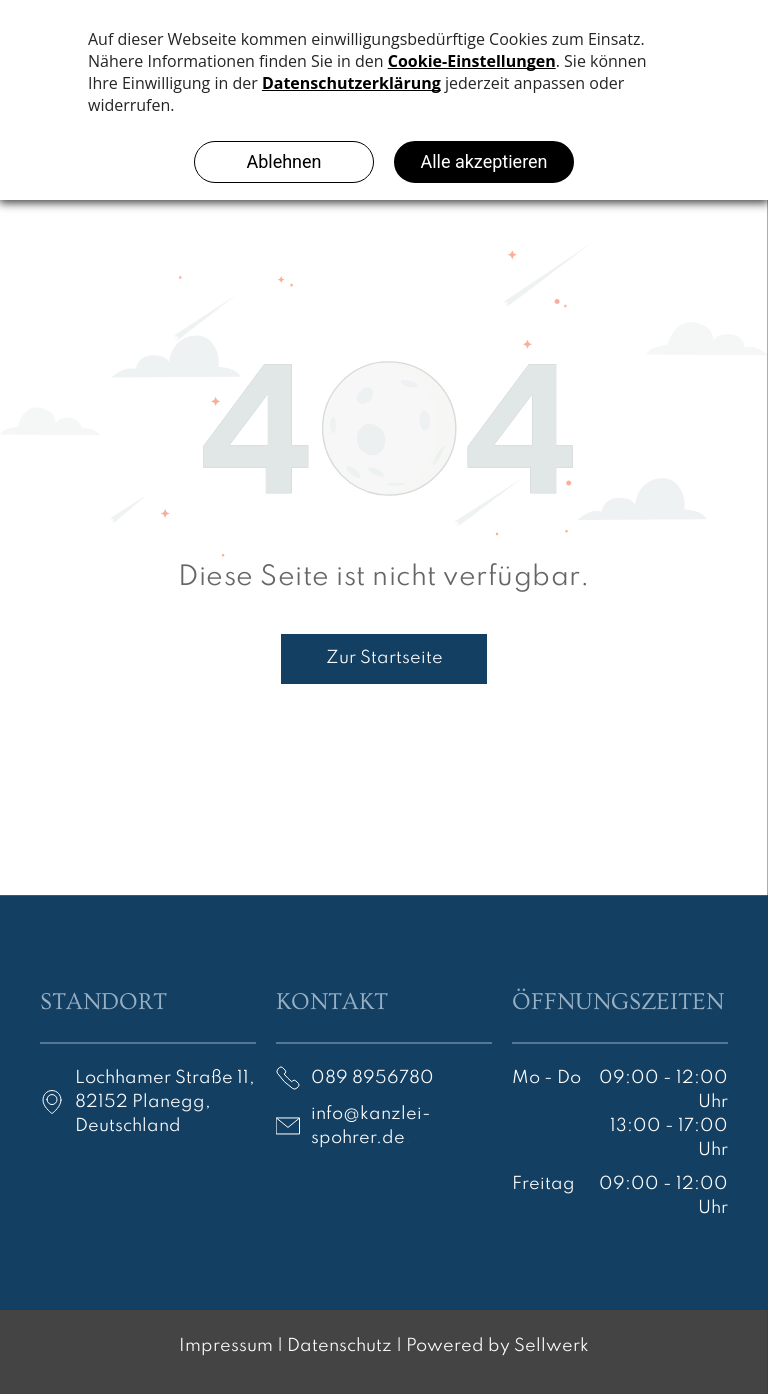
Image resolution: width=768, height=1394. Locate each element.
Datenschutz (339, 1346)
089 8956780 (372, 1078)
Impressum (226, 1346)
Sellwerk (551, 1346)
